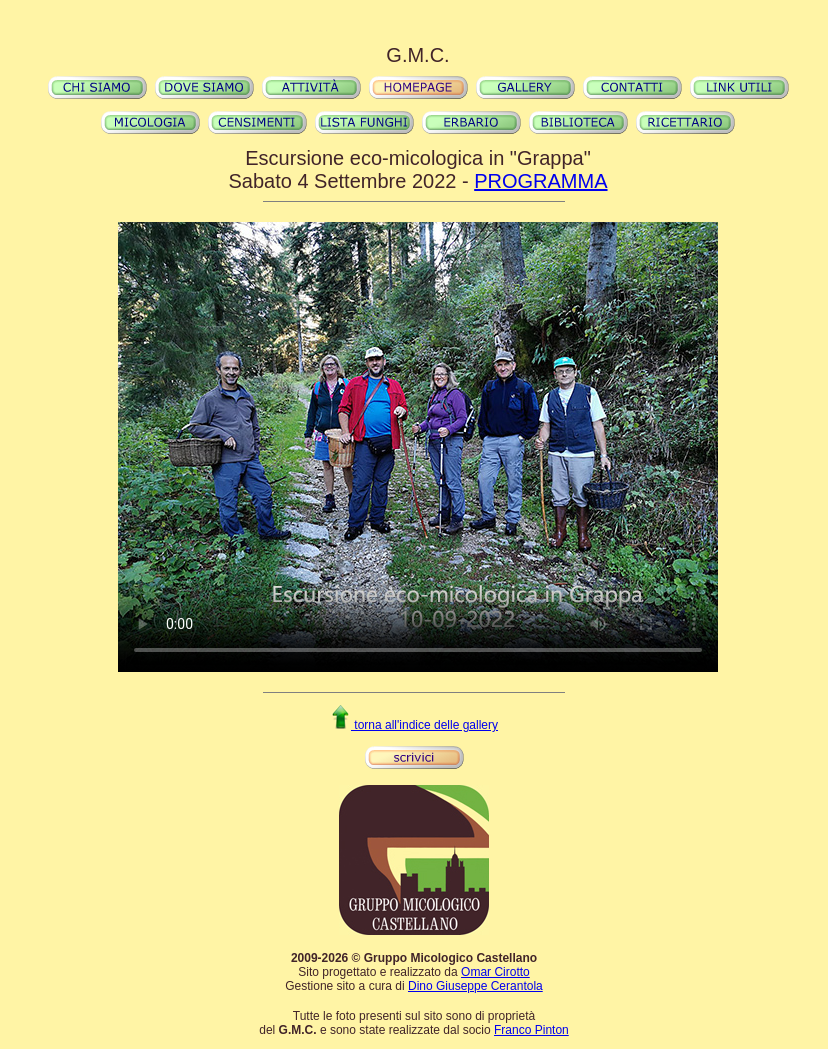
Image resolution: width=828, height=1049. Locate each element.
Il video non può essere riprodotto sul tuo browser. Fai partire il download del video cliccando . (418, 447)
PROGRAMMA (540, 181)
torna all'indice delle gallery (414, 725)
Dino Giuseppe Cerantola (475, 986)
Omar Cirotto (495, 972)
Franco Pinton (531, 1030)
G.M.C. (417, 55)
